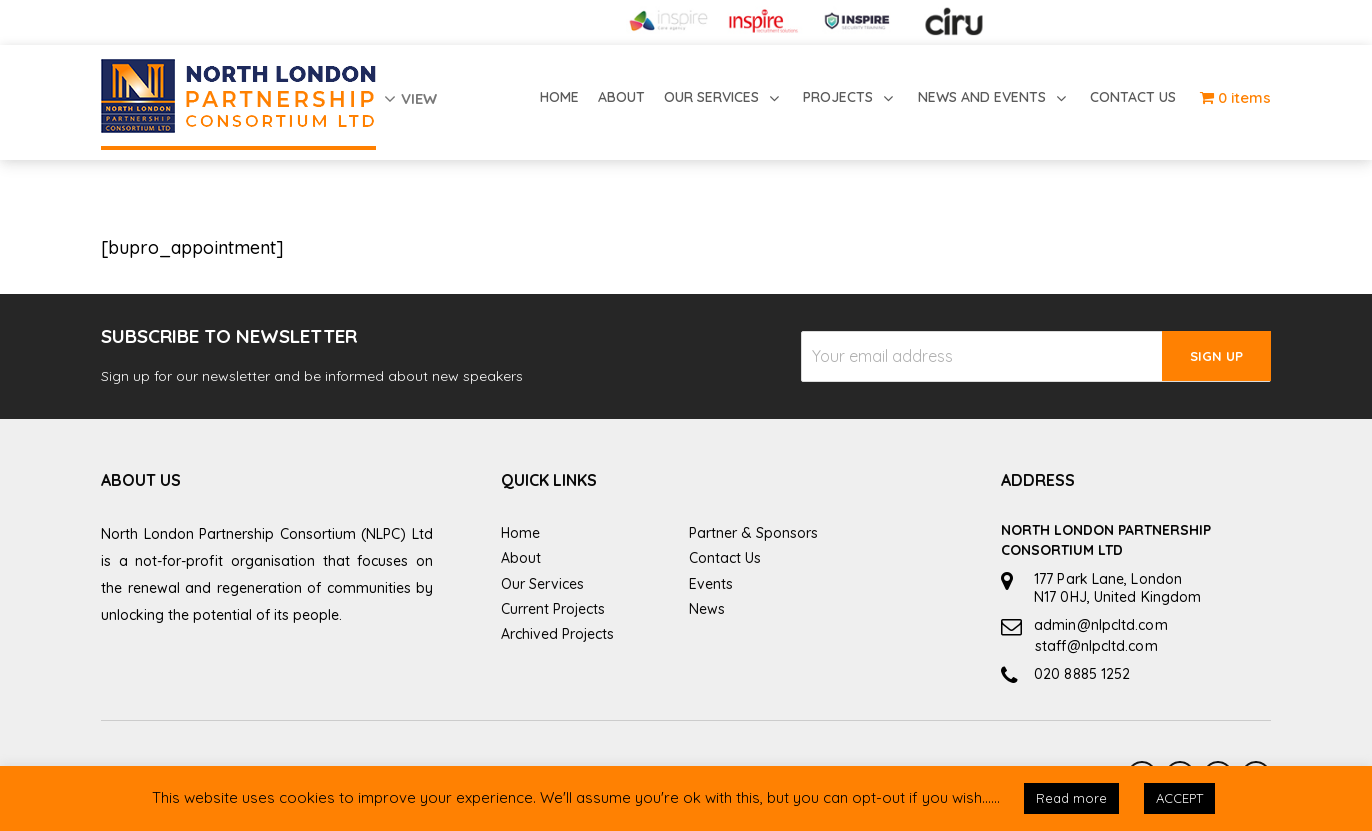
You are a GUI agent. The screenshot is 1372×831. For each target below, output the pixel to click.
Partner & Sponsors (753, 533)
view (410, 98)
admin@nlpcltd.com (1101, 625)
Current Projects (553, 609)
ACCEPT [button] (1179, 798)
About (521, 558)
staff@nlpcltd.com (1096, 646)
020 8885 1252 (1082, 674)
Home (520, 533)
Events (711, 584)
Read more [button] (1071, 798)
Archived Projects (557, 634)
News (707, 609)
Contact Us (725, 558)
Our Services (542, 584)
